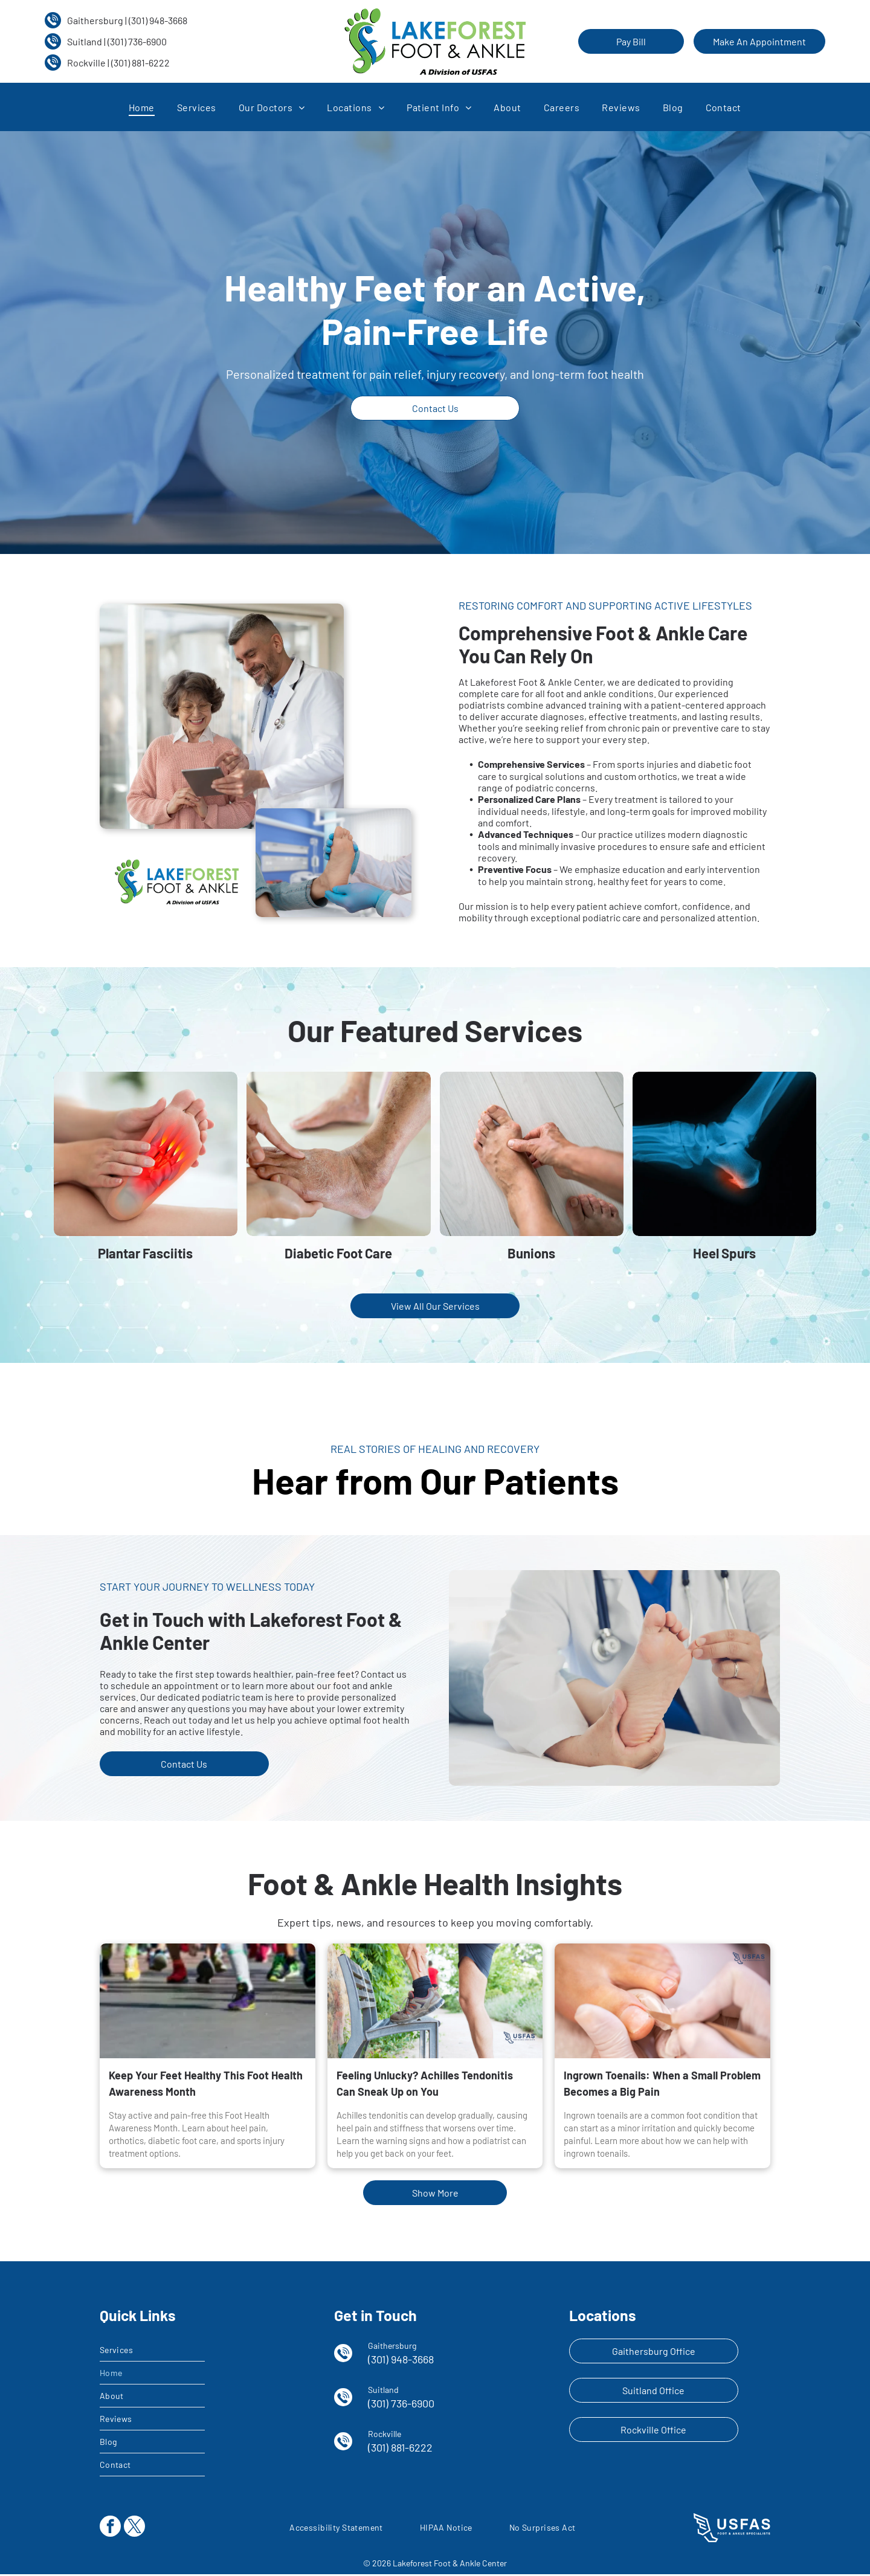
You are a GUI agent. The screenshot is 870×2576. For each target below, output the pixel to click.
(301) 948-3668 (158, 20)
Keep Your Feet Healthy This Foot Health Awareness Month (206, 2085)
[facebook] (110, 2529)
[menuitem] (142, 106)
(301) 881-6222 (140, 62)
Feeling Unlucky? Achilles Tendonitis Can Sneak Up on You (425, 2085)
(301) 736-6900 (137, 41)
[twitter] (134, 2529)
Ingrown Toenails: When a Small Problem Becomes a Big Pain (662, 2085)
